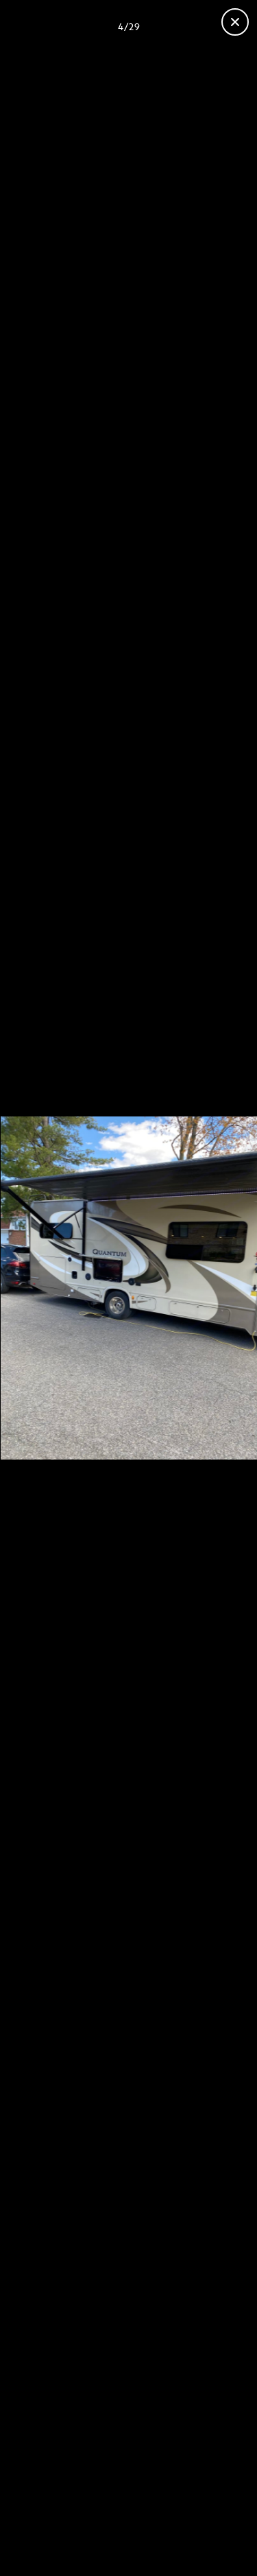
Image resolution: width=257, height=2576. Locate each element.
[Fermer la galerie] (235, 22)
